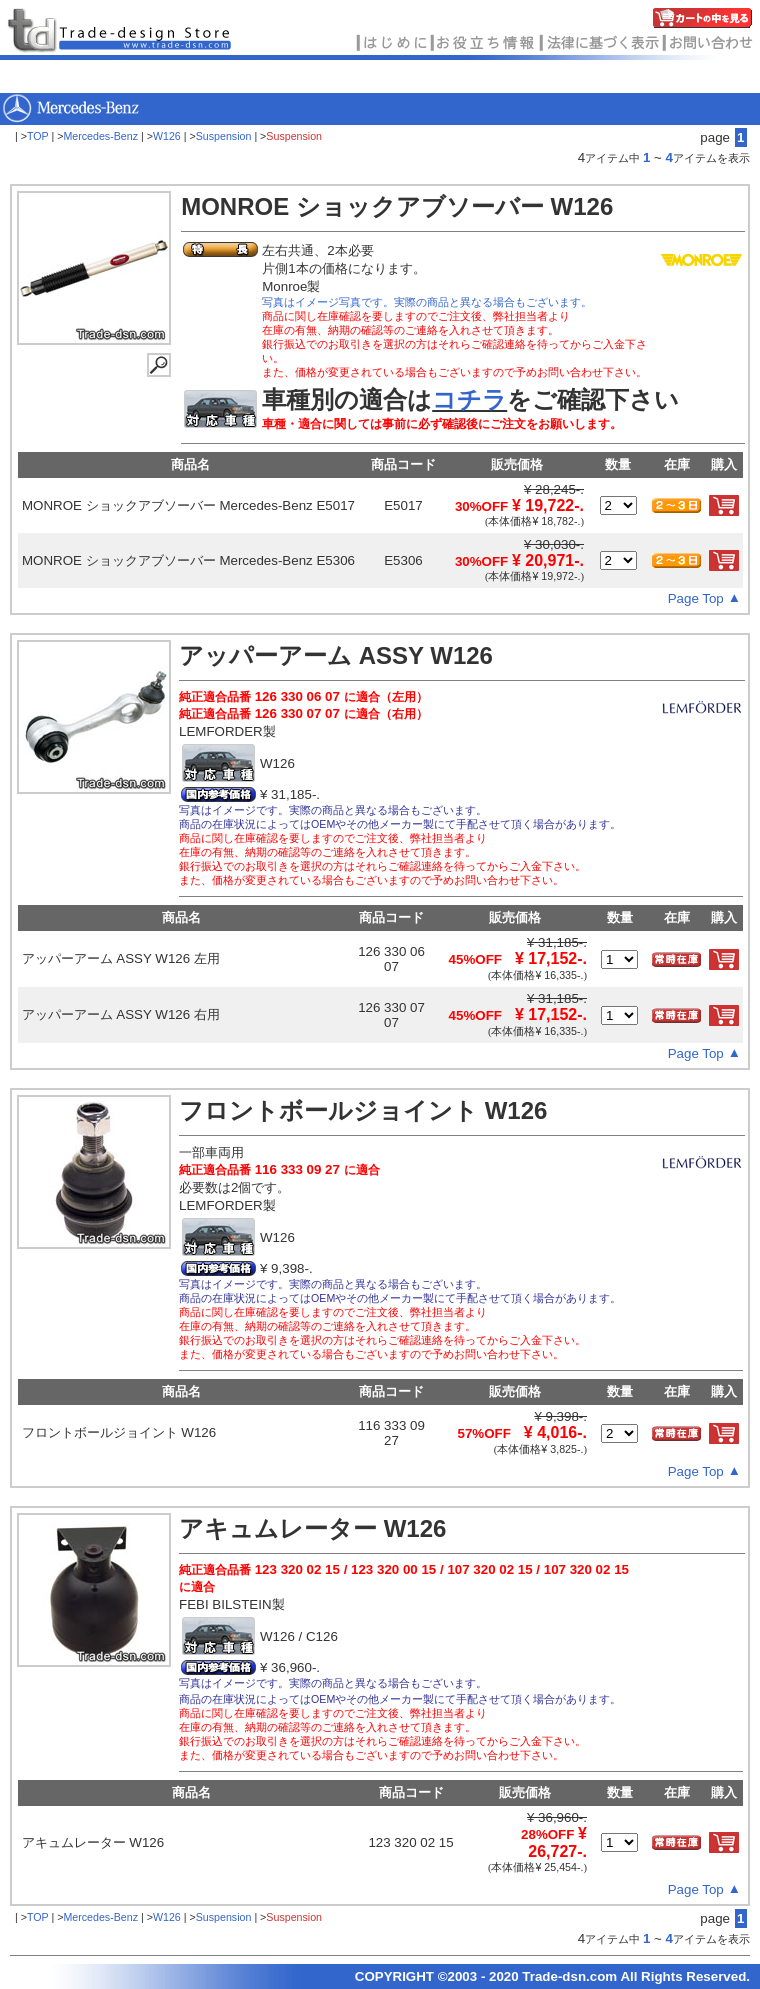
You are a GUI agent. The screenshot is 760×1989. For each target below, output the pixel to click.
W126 (167, 136)
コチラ (469, 400)
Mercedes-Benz (100, 136)
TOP (38, 136)
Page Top (696, 598)
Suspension (224, 136)
